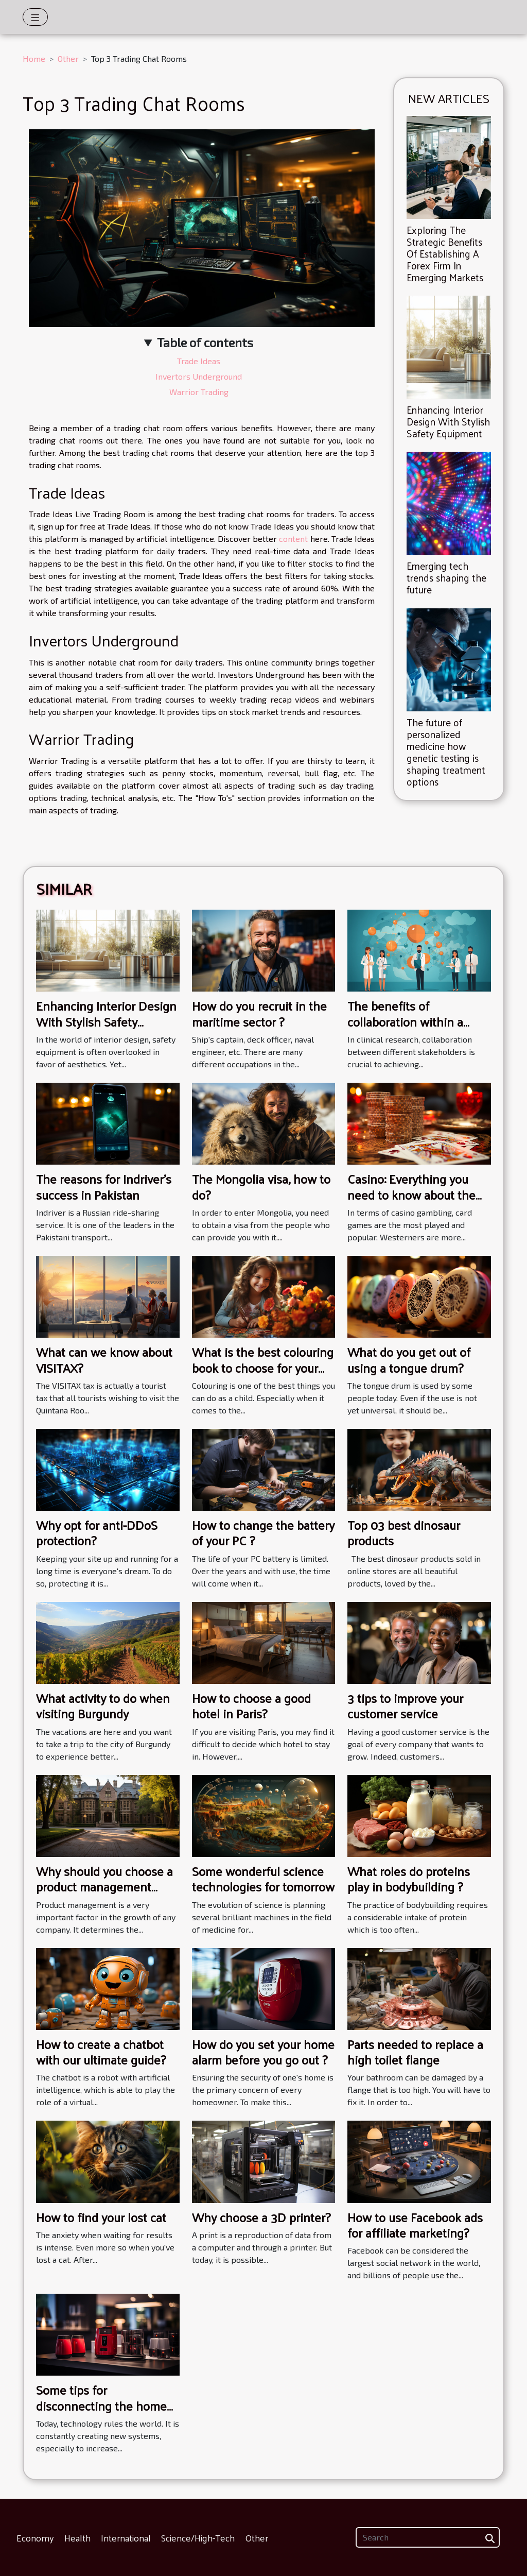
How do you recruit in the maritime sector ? (259, 1013)
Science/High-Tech (198, 2537)
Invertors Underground (198, 376)
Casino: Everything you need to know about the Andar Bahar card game (411, 1194)
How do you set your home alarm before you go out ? (263, 2052)
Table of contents (205, 342)
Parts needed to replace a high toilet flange (415, 2052)
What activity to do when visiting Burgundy (103, 1705)
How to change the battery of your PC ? (263, 1532)
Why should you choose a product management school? (104, 1887)
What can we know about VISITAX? (104, 1359)
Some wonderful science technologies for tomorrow (263, 1879)
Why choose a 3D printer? (261, 2217)
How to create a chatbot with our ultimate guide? (101, 2052)
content (293, 538)
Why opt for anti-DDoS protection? (96, 1532)
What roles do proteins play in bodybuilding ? (408, 1879)
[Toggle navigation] (35, 17)
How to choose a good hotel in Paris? (251, 1705)
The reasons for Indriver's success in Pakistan (103, 1186)
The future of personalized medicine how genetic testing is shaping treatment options (446, 751)
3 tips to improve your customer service (405, 1705)
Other (68, 58)
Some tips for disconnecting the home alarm (101, 2405)
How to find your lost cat (101, 2217)
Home (34, 58)
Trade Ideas (198, 361)
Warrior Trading (199, 392)
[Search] (428, 2537)
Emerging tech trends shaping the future (446, 577)
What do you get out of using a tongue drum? (408, 1359)
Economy (35, 2537)
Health (77, 2537)
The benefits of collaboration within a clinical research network (414, 1021)
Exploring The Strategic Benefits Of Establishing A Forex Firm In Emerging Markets (445, 253)
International (126, 2537)
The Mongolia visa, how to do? (261, 1186)
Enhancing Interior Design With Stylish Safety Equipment (448, 421)
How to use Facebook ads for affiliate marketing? (415, 2225)
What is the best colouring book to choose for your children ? (262, 1367)
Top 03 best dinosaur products (403, 1532)
